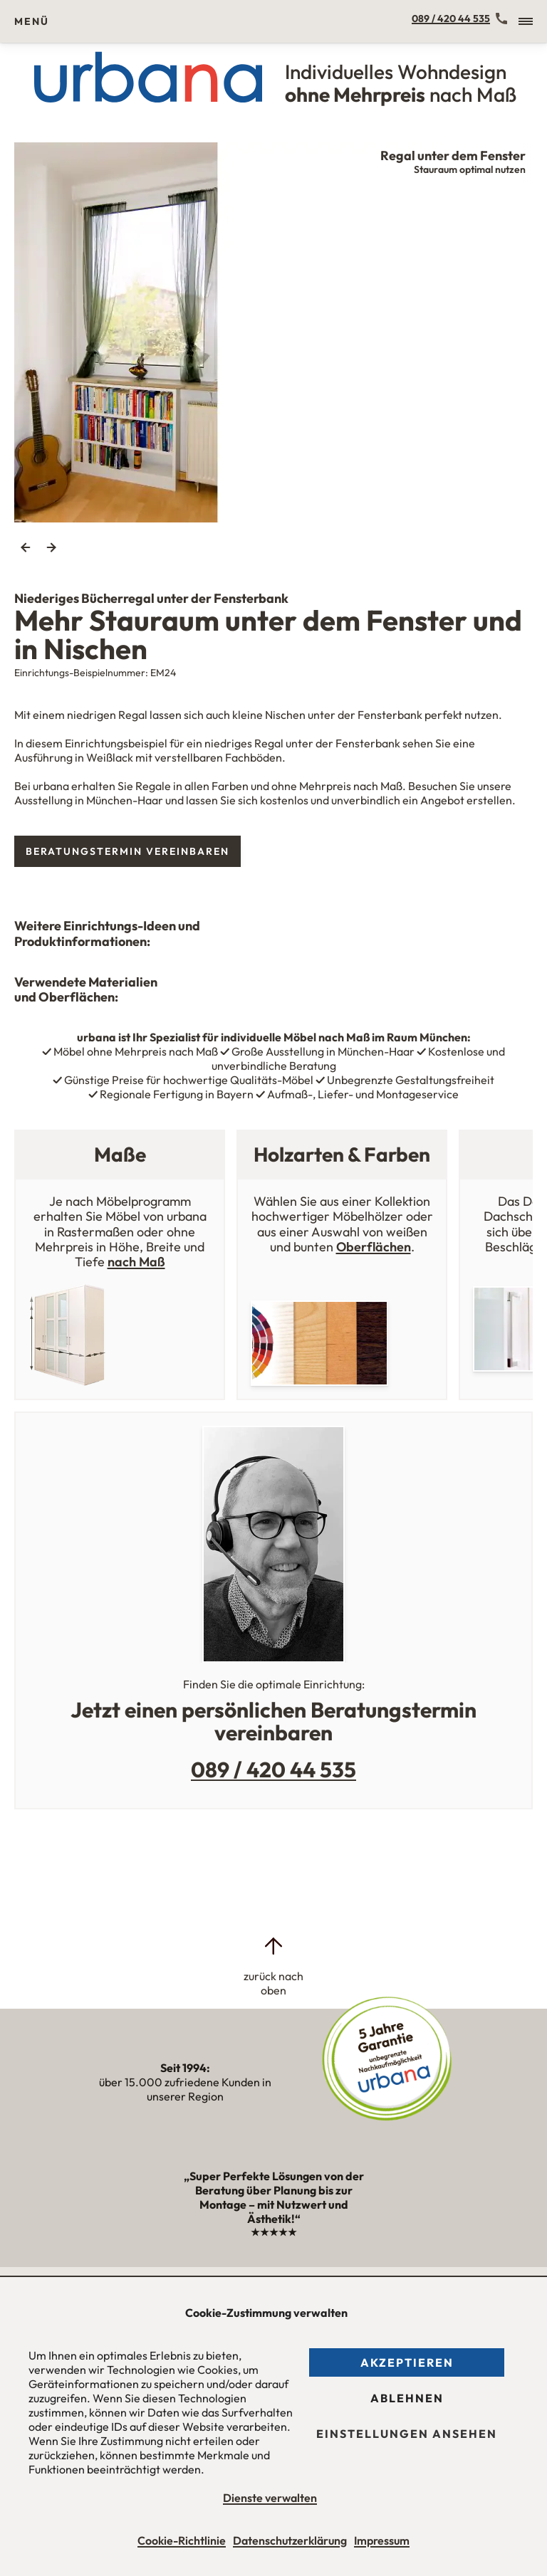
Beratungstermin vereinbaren (127, 851)
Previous (25, 547)
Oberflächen (373, 1247)
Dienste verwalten (270, 2498)
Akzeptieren (407, 2362)
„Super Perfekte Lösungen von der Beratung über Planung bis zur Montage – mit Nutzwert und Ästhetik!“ (273, 2204)
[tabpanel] (273, 332)
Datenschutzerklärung (290, 2540)
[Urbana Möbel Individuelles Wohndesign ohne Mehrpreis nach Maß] (273, 76)
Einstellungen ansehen (406, 2434)
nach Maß (136, 1261)
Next (51, 547)
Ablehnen (407, 2398)
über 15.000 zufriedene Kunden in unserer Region (185, 2082)
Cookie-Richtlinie (181, 2540)
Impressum (382, 2540)
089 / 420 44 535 (451, 18)
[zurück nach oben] (273, 1966)
